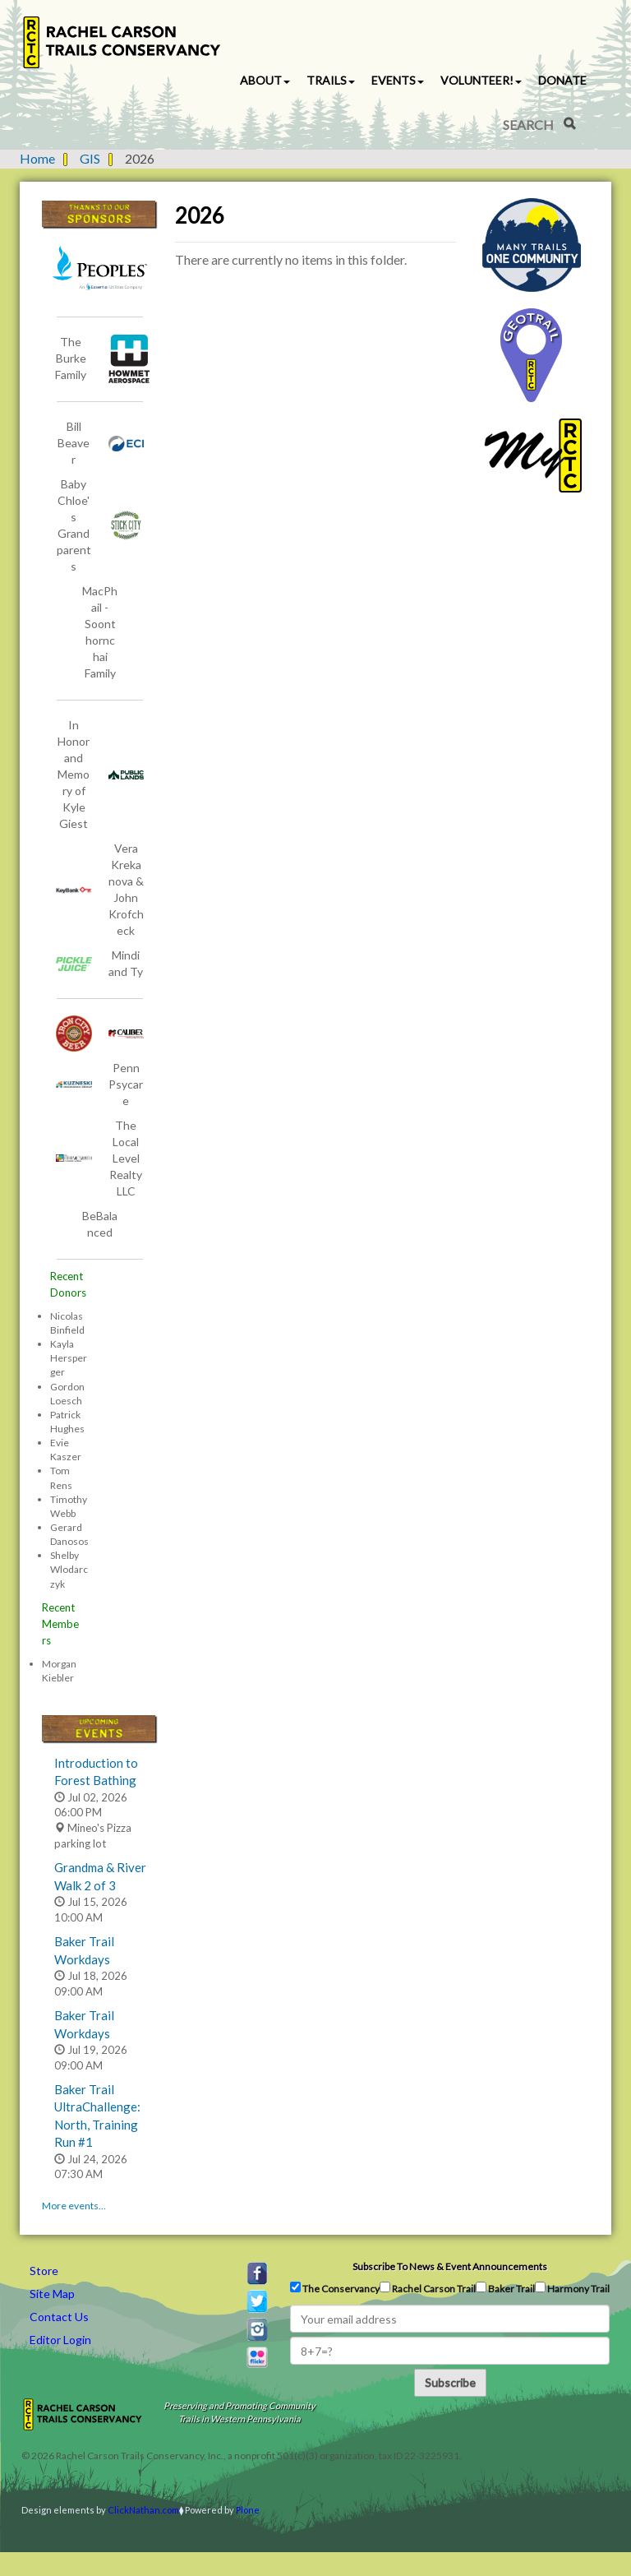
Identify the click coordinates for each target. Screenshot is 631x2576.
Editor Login (60, 2340)
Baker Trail (505, 2288)
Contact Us (59, 2317)
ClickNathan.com (143, 2509)
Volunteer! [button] (481, 80)
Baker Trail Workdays (84, 1950)
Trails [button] (330, 80)
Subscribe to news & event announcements (449, 2266)
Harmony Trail (572, 2288)
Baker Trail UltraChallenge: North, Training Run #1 (97, 2115)
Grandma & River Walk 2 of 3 (100, 1876)
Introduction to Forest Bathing (96, 1771)
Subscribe (450, 2382)
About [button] (265, 80)
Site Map (52, 2294)
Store (44, 2271)
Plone (248, 2509)
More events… (74, 2205)
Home (37, 158)
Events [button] (397, 80)
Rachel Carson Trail (428, 2288)
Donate (562, 80)
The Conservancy (335, 2288)
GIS (90, 158)
